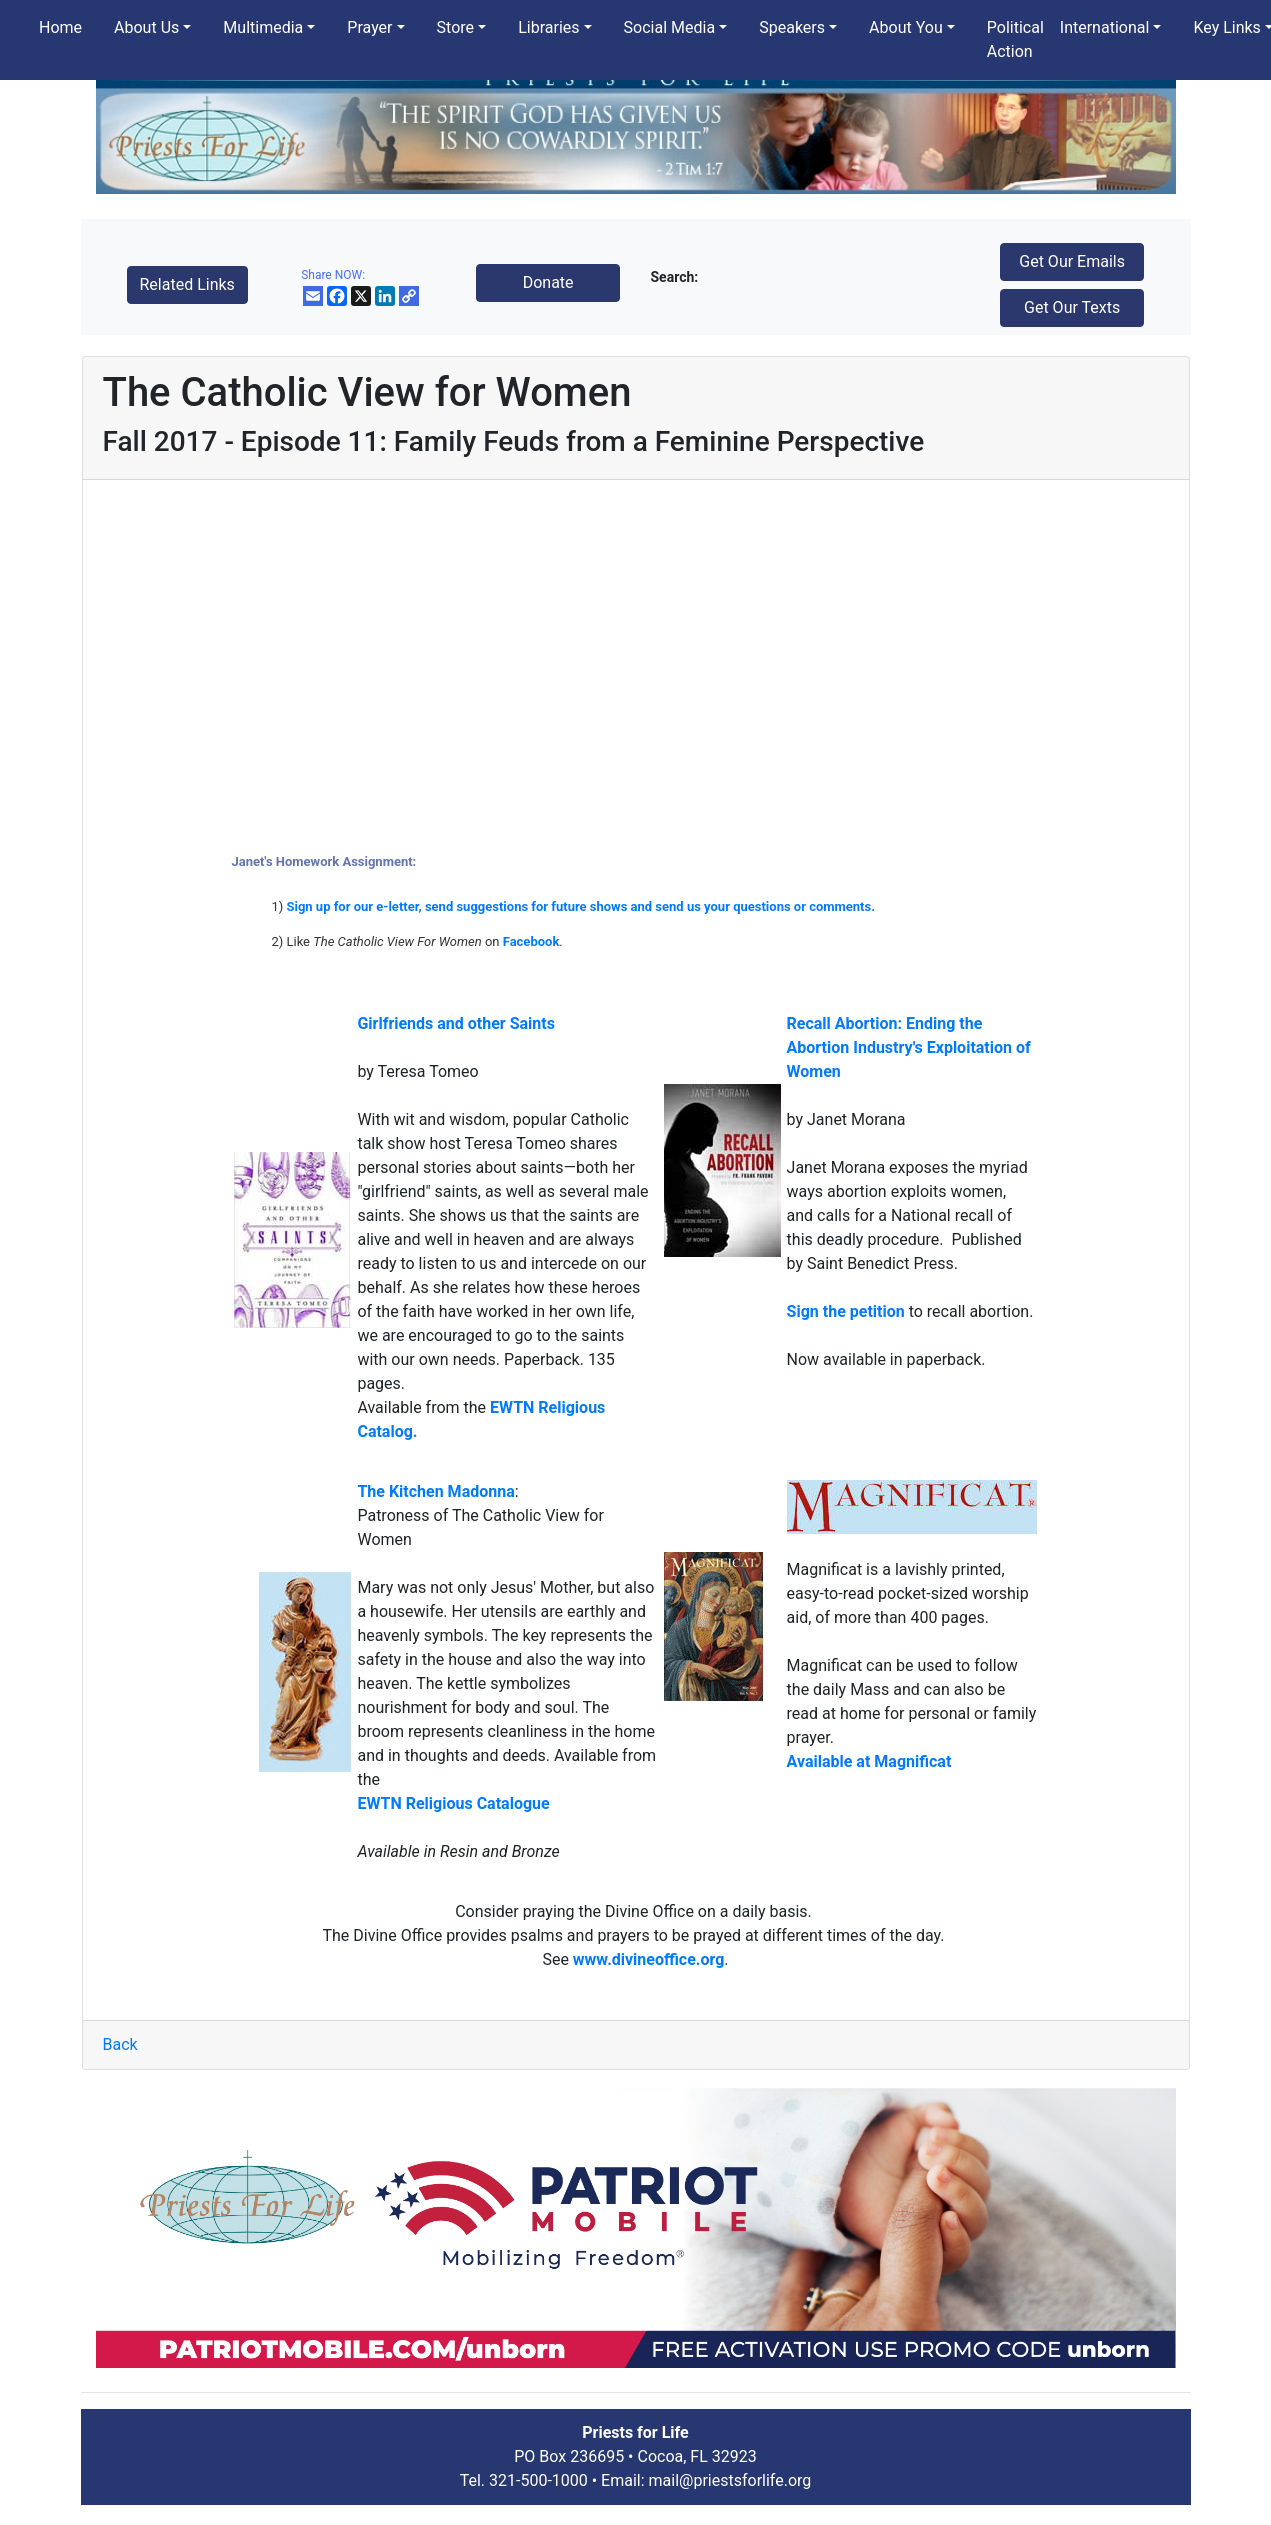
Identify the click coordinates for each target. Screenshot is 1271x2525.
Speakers (792, 27)
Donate (548, 282)
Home (60, 27)
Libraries (548, 27)
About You (906, 27)
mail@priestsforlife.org (730, 2480)
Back (120, 2044)
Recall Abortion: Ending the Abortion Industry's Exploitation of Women (909, 1047)
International (1105, 27)
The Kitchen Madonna (435, 1491)
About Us (146, 27)
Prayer (369, 27)
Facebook (531, 941)
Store (455, 27)
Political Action (1015, 39)
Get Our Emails (1072, 261)
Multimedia (263, 27)
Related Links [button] (187, 284)
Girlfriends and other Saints (456, 1023)
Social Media (670, 27)
